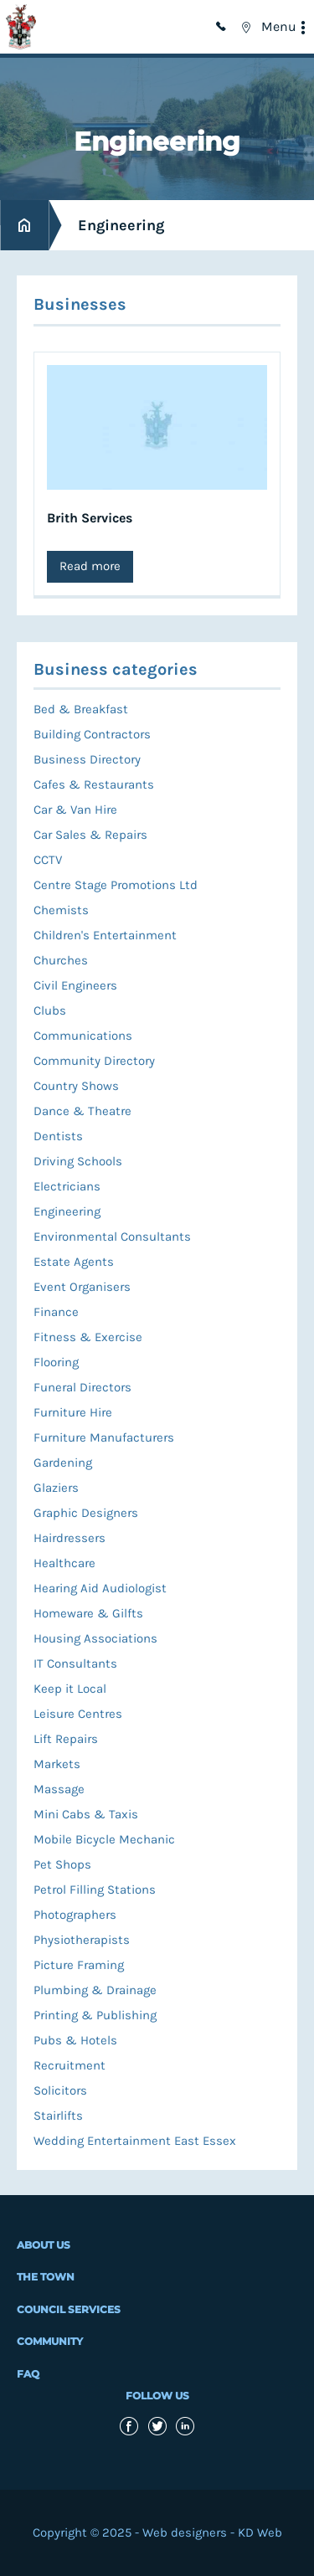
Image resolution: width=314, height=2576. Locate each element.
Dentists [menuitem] (58, 1136)
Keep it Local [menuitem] (69, 1688)
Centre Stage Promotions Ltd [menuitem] (115, 884)
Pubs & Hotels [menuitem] (75, 2040)
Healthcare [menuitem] (64, 1563)
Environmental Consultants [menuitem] (112, 1236)
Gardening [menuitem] (62, 1462)
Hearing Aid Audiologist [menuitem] (100, 1588)
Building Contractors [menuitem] (92, 734)
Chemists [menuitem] (61, 910)
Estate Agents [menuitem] (73, 1261)
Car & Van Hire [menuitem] (75, 809)
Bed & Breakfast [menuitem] (80, 709)
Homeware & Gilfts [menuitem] (88, 1613)
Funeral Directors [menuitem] (82, 1387)
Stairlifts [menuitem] (58, 2115)
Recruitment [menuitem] (69, 2065)
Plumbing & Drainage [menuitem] (95, 1990)
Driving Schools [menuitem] (77, 1161)
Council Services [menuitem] (69, 2309)
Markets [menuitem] (56, 1763)
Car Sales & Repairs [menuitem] (90, 834)
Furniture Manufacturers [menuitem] (103, 1437)
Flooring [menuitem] (56, 1362)
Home (24, 225)
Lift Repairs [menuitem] (65, 1738)
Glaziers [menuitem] (56, 1487)
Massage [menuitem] (59, 1789)
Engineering (121, 225)
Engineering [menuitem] (66, 1211)
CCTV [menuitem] (47, 859)
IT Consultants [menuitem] (75, 1663)
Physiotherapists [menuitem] (81, 1939)
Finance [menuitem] (56, 1311)
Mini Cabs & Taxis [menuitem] (85, 1814)
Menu (278, 26)
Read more (90, 565)
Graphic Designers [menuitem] (85, 1512)
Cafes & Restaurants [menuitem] (93, 784)
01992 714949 (222, 27)
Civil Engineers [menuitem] (75, 985)
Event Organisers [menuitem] (82, 1286)
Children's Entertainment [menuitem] (105, 935)
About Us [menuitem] (43, 2245)
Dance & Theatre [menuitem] (82, 1110)
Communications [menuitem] (82, 1035)
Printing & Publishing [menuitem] (95, 2015)
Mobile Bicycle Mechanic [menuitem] (104, 1839)
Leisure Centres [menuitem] (77, 1713)
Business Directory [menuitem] (87, 759)
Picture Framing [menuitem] (78, 1964)
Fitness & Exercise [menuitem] (87, 1337)
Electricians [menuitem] (66, 1186)
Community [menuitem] (50, 2341)
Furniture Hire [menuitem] (72, 1412)
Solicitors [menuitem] (60, 2090)
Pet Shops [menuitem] (62, 1864)
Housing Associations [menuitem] (95, 1638)
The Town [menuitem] (46, 2276)
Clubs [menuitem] (49, 1010)
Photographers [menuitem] (74, 1914)
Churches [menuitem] (60, 960)
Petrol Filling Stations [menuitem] (94, 1889)
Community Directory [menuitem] (94, 1060)
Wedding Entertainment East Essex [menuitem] (134, 2140)
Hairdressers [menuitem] (69, 1537)
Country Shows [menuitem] (76, 1085)
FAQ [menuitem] (28, 2374)
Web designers (184, 2532)
